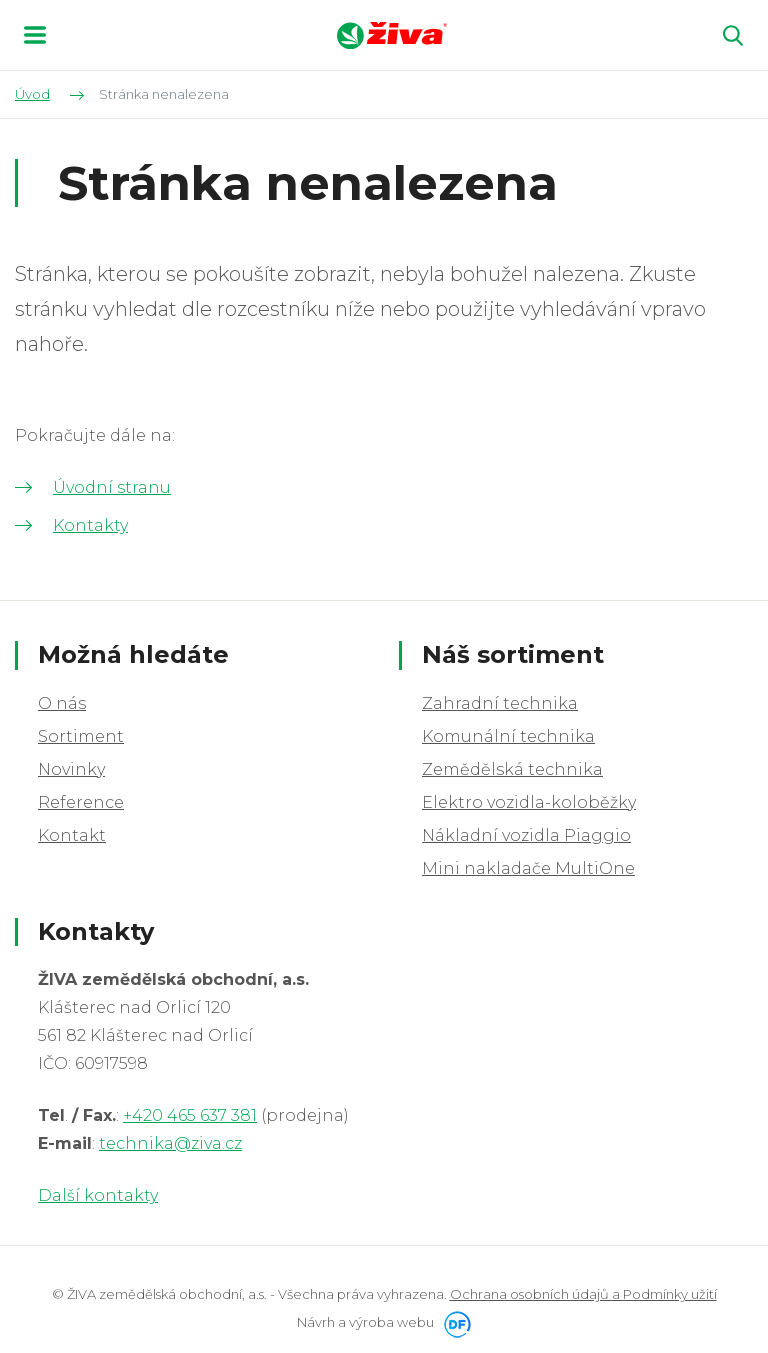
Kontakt (72, 835)
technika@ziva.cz (170, 1143)
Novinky (71, 769)
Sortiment (81, 736)
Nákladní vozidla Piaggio (526, 835)
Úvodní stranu (112, 487)
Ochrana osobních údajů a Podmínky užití (583, 1294)
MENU (35, 35)
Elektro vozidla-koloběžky (529, 802)
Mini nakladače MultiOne (528, 868)
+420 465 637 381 (190, 1115)
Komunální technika (508, 736)
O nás (62, 703)
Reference (81, 802)
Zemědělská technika (512, 769)
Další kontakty (98, 1195)
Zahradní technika (500, 703)
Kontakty (90, 525)
